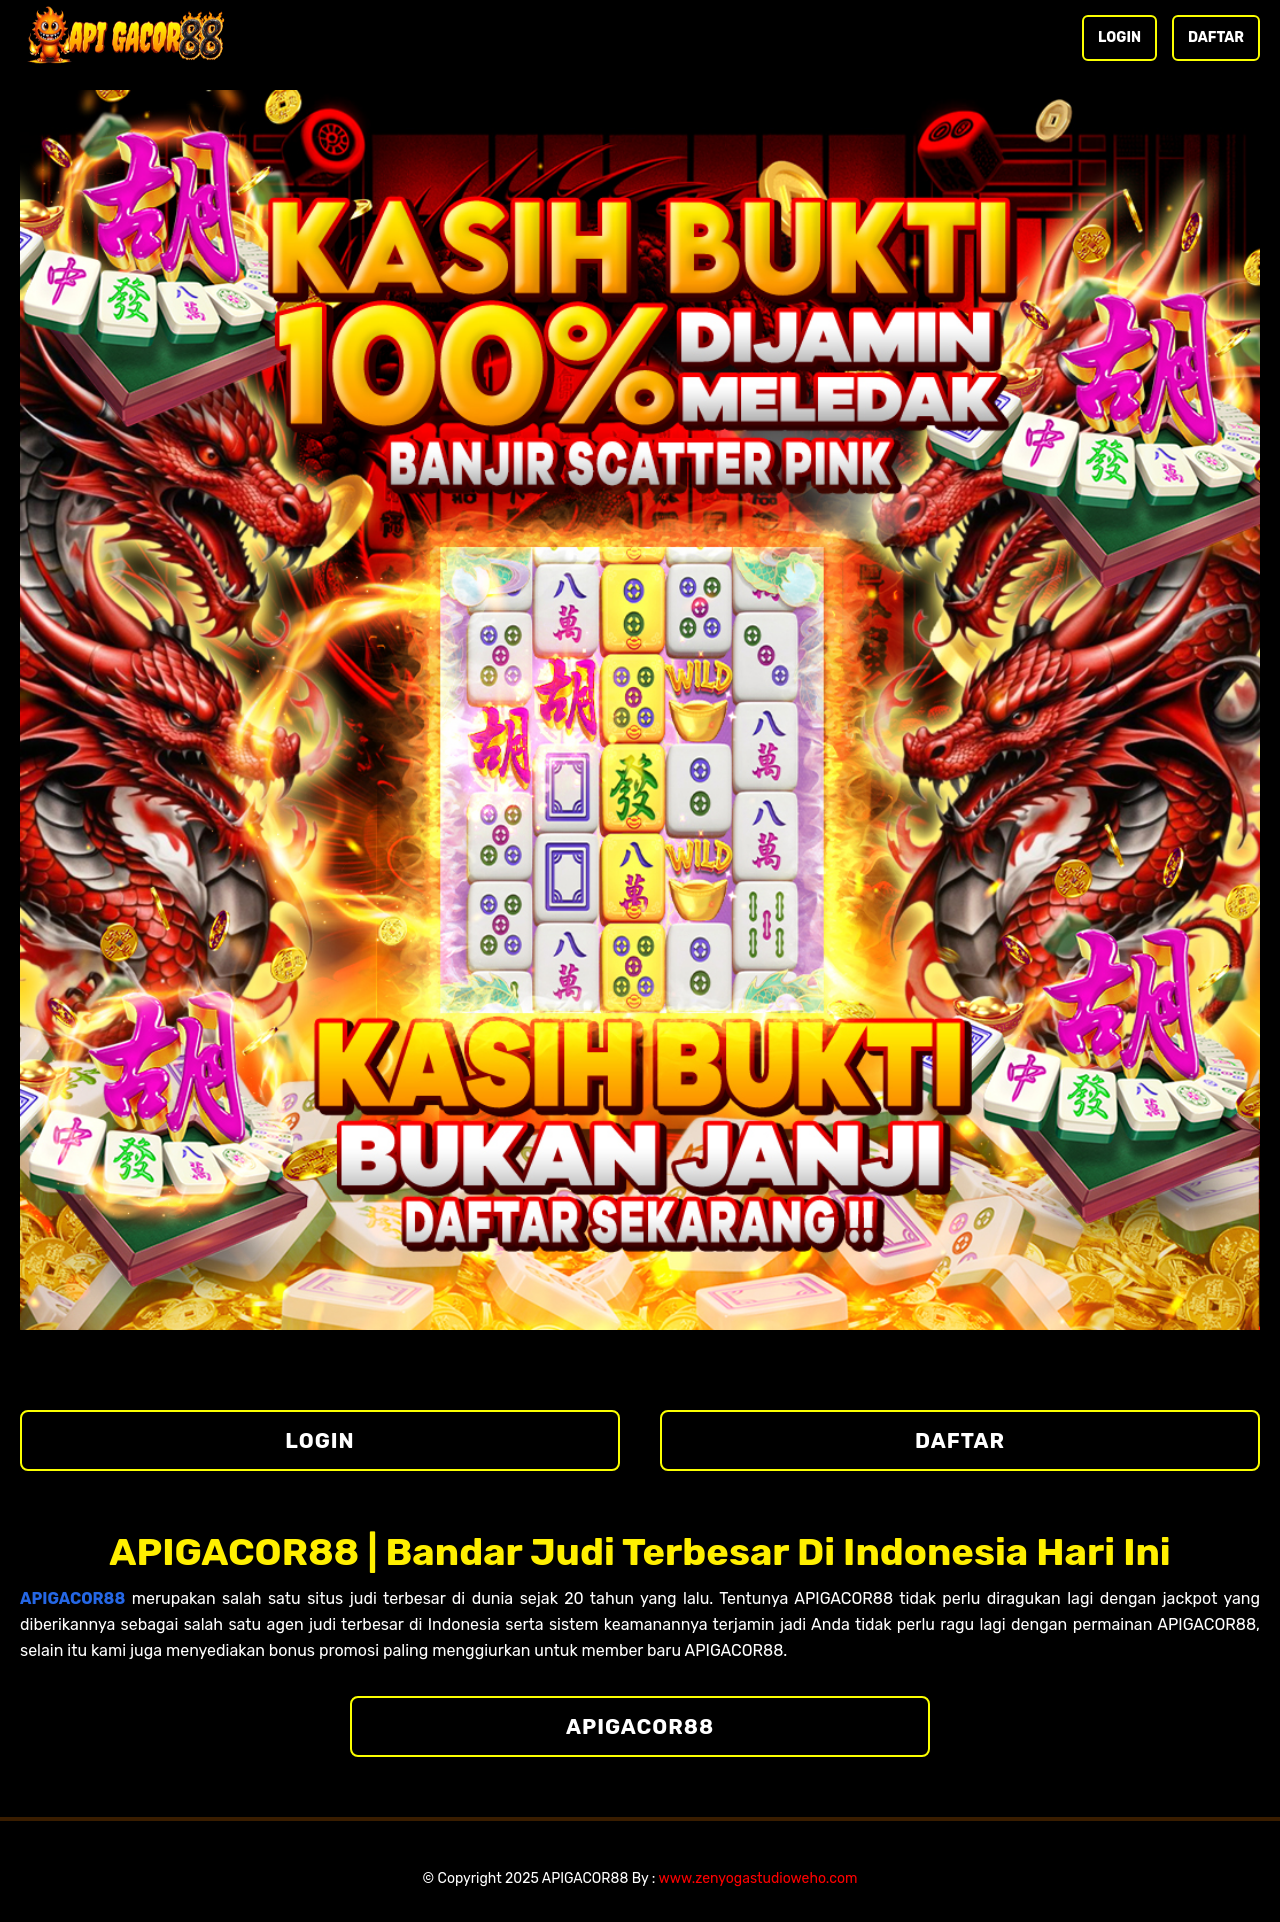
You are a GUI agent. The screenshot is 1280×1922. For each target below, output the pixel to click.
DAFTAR (1216, 37)
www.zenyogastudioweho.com (758, 1878)
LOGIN (1119, 37)
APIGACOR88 (640, 1726)
